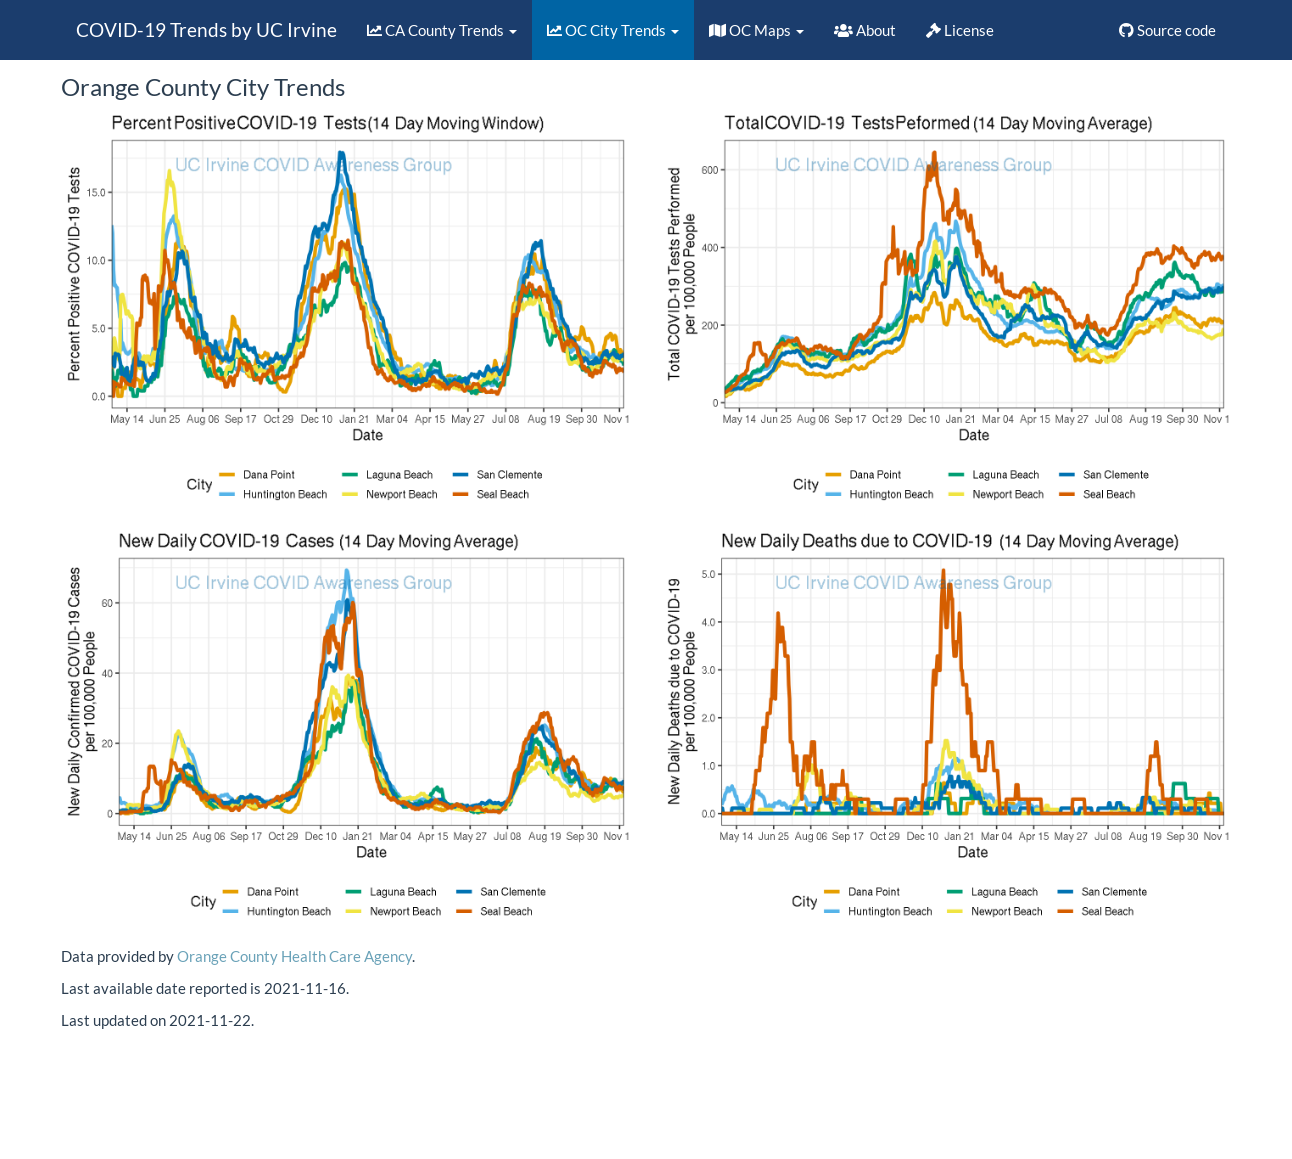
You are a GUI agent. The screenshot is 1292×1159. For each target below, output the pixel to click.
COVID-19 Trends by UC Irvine (206, 29)
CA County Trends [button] (442, 30)
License (960, 30)
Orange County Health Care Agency (294, 956)
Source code (1167, 30)
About (865, 30)
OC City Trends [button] (613, 30)
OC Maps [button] (756, 30)
